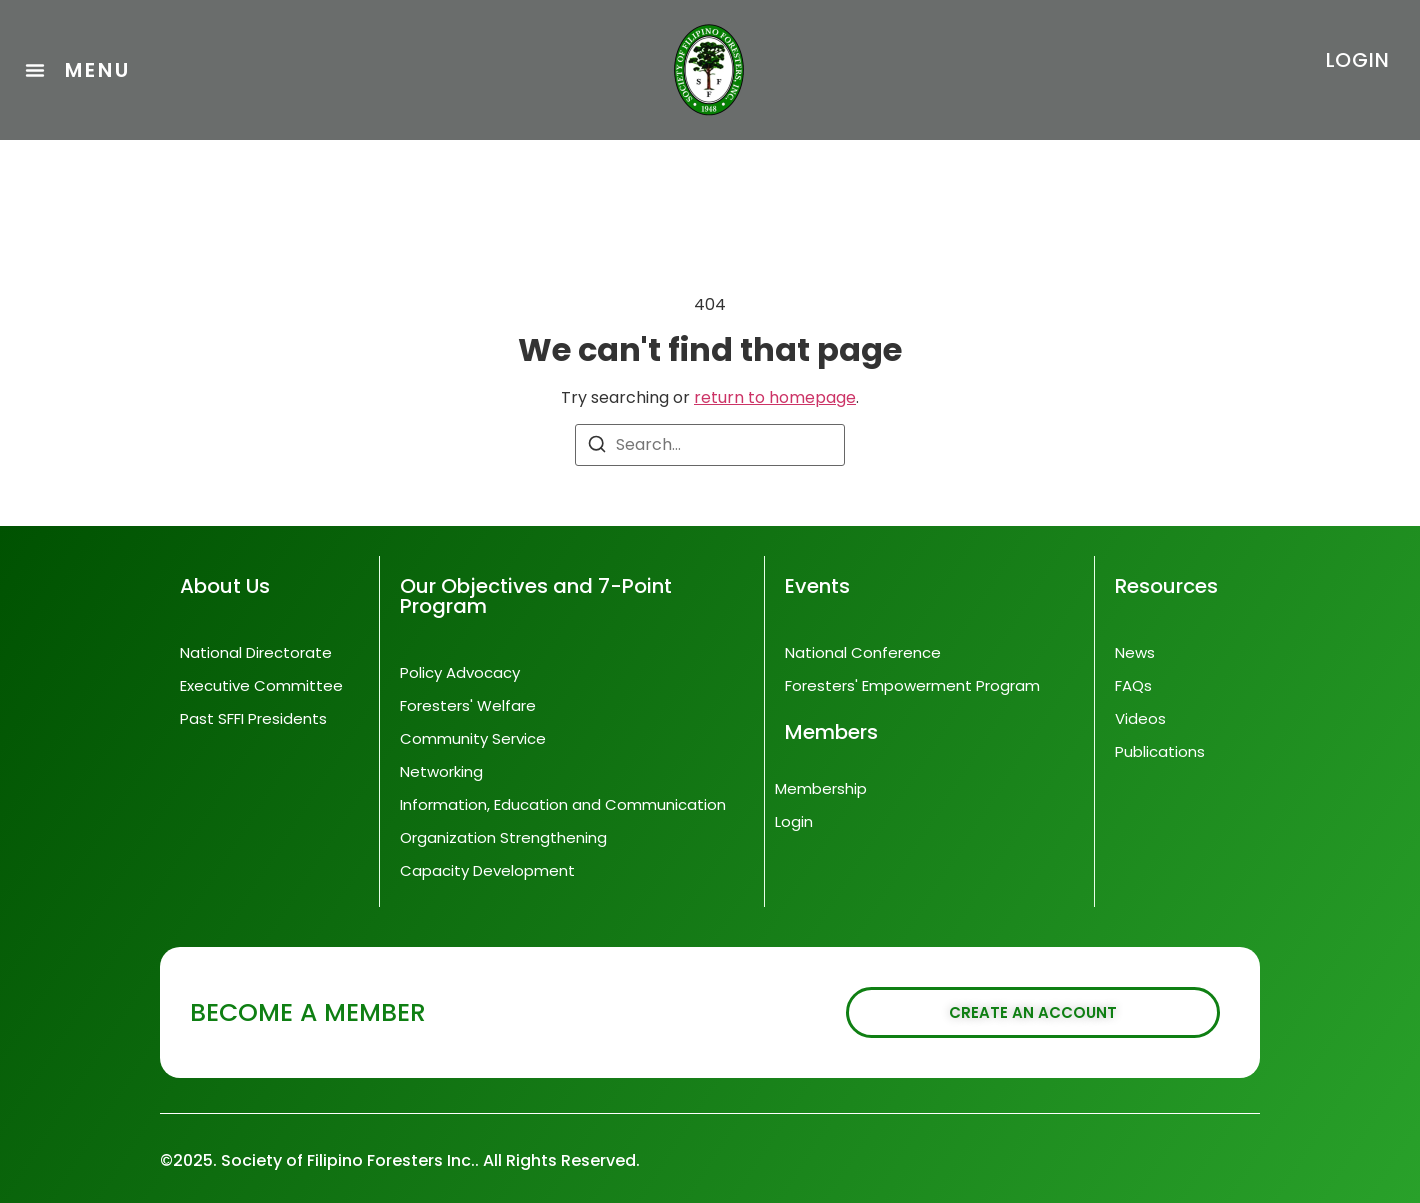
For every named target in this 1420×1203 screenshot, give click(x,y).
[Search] (597, 447)
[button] (78, 70)
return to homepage (775, 397)
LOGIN (1358, 60)
